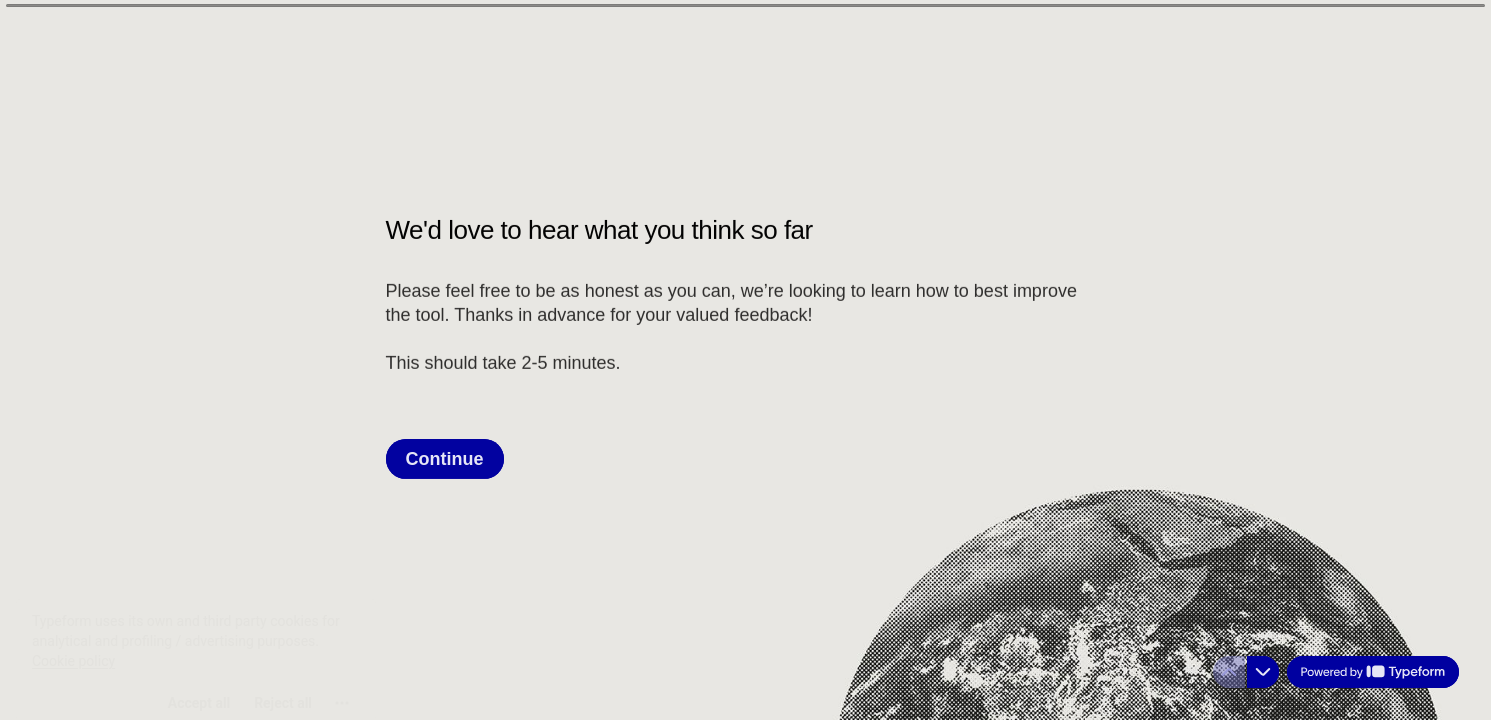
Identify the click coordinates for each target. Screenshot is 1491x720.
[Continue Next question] (445, 458)
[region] (196, 643)
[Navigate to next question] (1263, 672)
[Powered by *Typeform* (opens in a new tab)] (1373, 672)
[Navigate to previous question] (1229, 672)
